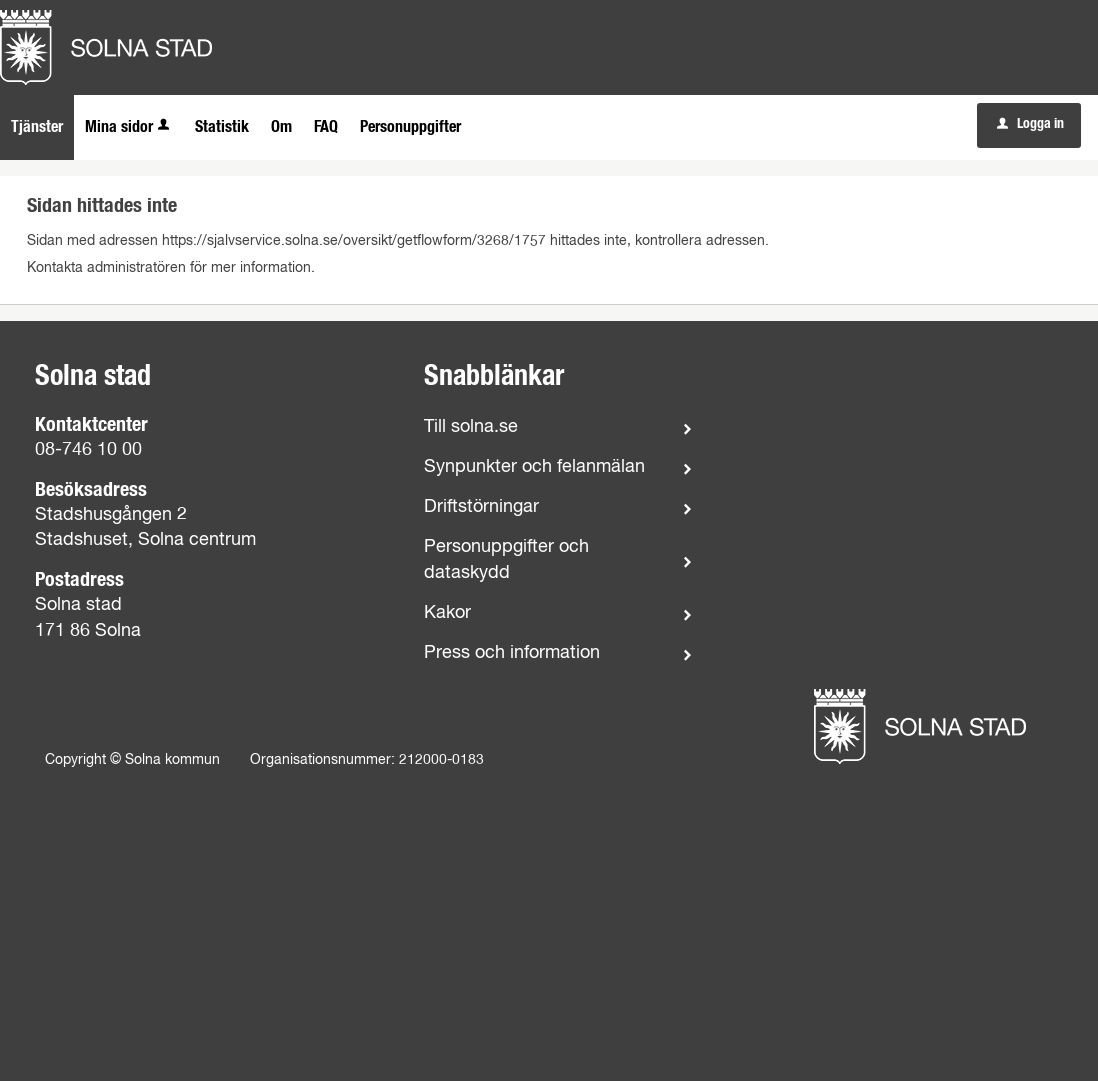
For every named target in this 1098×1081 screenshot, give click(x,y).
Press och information (512, 653)
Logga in (1030, 124)
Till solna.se (471, 427)
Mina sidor (129, 127)
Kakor (447, 613)
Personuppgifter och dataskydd (506, 559)
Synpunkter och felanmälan (534, 467)
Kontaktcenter (91, 425)
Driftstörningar (481, 507)
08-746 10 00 (88, 450)
